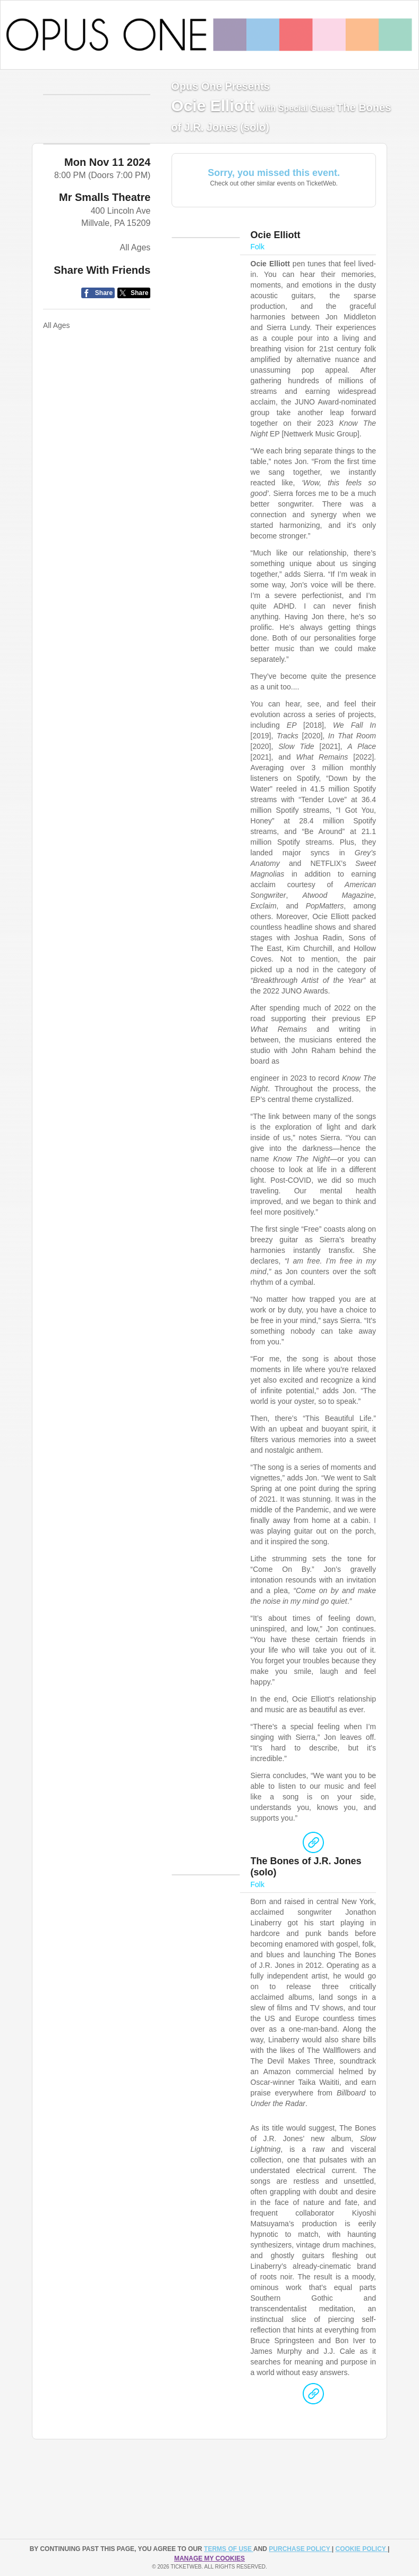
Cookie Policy (362, 2549)
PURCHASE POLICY (300, 2549)
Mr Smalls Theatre (104, 218)
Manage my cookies (209, 2558)
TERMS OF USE (228, 2549)
